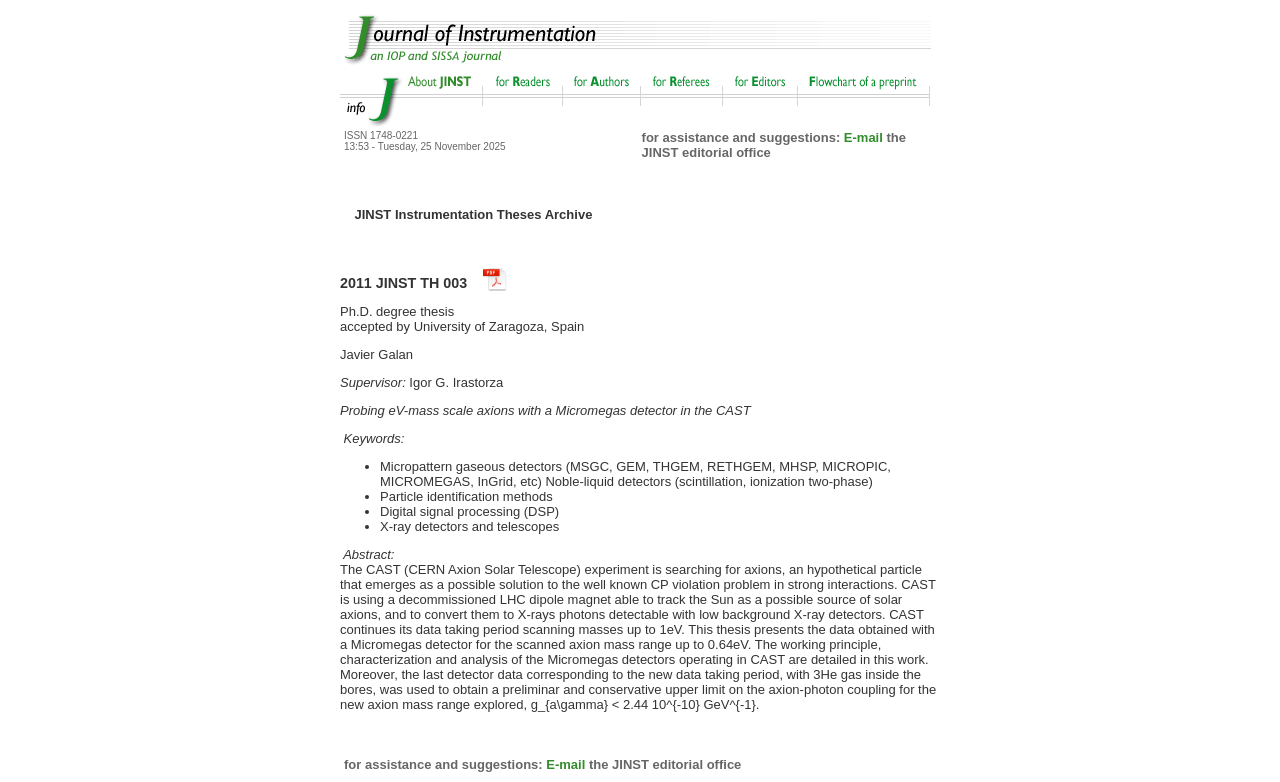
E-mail (863, 137)
